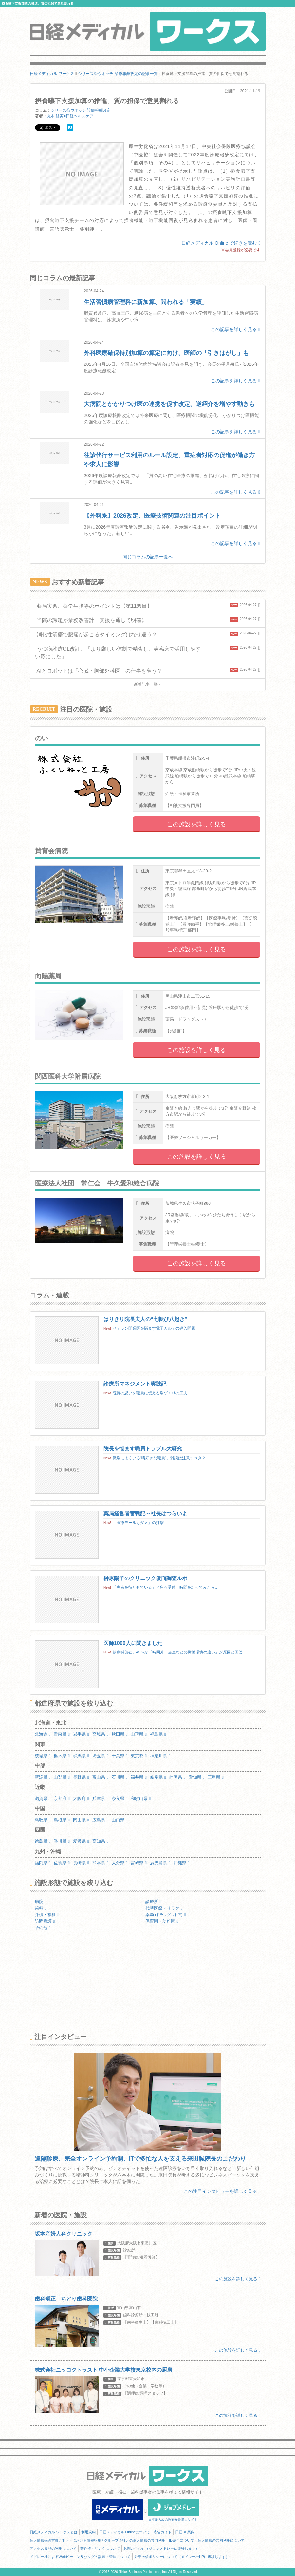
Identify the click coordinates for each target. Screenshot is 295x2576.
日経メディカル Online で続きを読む (220, 243)
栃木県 (62, 1755)
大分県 (120, 1862)
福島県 (158, 1734)
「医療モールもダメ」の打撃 (138, 1523)
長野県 (81, 1777)
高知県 (100, 1841)
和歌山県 (141, 1798)
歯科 (40, 1908)
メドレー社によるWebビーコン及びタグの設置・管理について (80, 2557)
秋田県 (120, 1734)
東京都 (139, 1755)
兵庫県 (100, 1798)
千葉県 (120, 1755)
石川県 (120, 1777)
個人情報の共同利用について (221, 2540)
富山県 (100, 1777)
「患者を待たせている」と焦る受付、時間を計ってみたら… (166, 1587)
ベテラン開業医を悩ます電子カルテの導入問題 (154, 1328)
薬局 (165, 1914)
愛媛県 (81, 1841)
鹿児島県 (160, 1862)
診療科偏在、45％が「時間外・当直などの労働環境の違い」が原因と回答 (178, 1652)
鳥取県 (43, 1820)
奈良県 (120, 1798)
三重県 (216, 1777)
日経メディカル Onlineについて (124, 2532)
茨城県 (43, 1755)
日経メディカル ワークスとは (54, 2532)
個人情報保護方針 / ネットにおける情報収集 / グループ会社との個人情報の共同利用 (97, 2540)
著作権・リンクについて (100, 2548)
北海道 (43, 1734)
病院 (40, 1901)
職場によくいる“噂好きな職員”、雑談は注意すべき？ (159, 1458)
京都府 (62, 1798)
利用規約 (88, 2532)
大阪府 (81, 1798)
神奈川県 (160, 1755)
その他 (43, 1927)
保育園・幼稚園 (161, 1921)
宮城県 (100, 1734)
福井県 (139, 1777)
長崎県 (81, 1862)
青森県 (62, 1734)
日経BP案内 (184, 2532)
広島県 (100, 1820)
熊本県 (100, 1862)
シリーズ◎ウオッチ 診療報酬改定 (81, 110)
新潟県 (43, 1777)
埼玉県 (100, 1755)
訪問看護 (45, 1921)
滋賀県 (43, 1798)
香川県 (62, 1841)
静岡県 (177, 1777)
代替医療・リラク (164, 1908)
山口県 (120, 1820)
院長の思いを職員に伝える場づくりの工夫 (150, 1393)
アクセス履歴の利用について (53, 2548)
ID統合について (181, 2540)
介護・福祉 (47, 1914)
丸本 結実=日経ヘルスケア (70, 116)
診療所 (153, 1901)
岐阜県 (158, 1777)
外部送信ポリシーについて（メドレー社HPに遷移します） (181, 2557)
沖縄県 (182, 1862)
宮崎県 (139, 1862)
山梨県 (62, 1777)
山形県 (139, 1734)
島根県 (62, 1820)
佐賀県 (62, 1862)
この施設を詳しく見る (196, 824)
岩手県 (81, 1734)
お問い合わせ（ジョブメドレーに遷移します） (161, 2548)
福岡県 (43, 1862)
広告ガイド (163, 2532)
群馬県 (81, 1755)
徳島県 (43, 1841)
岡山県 (81, 1820)
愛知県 (197, 1777)
